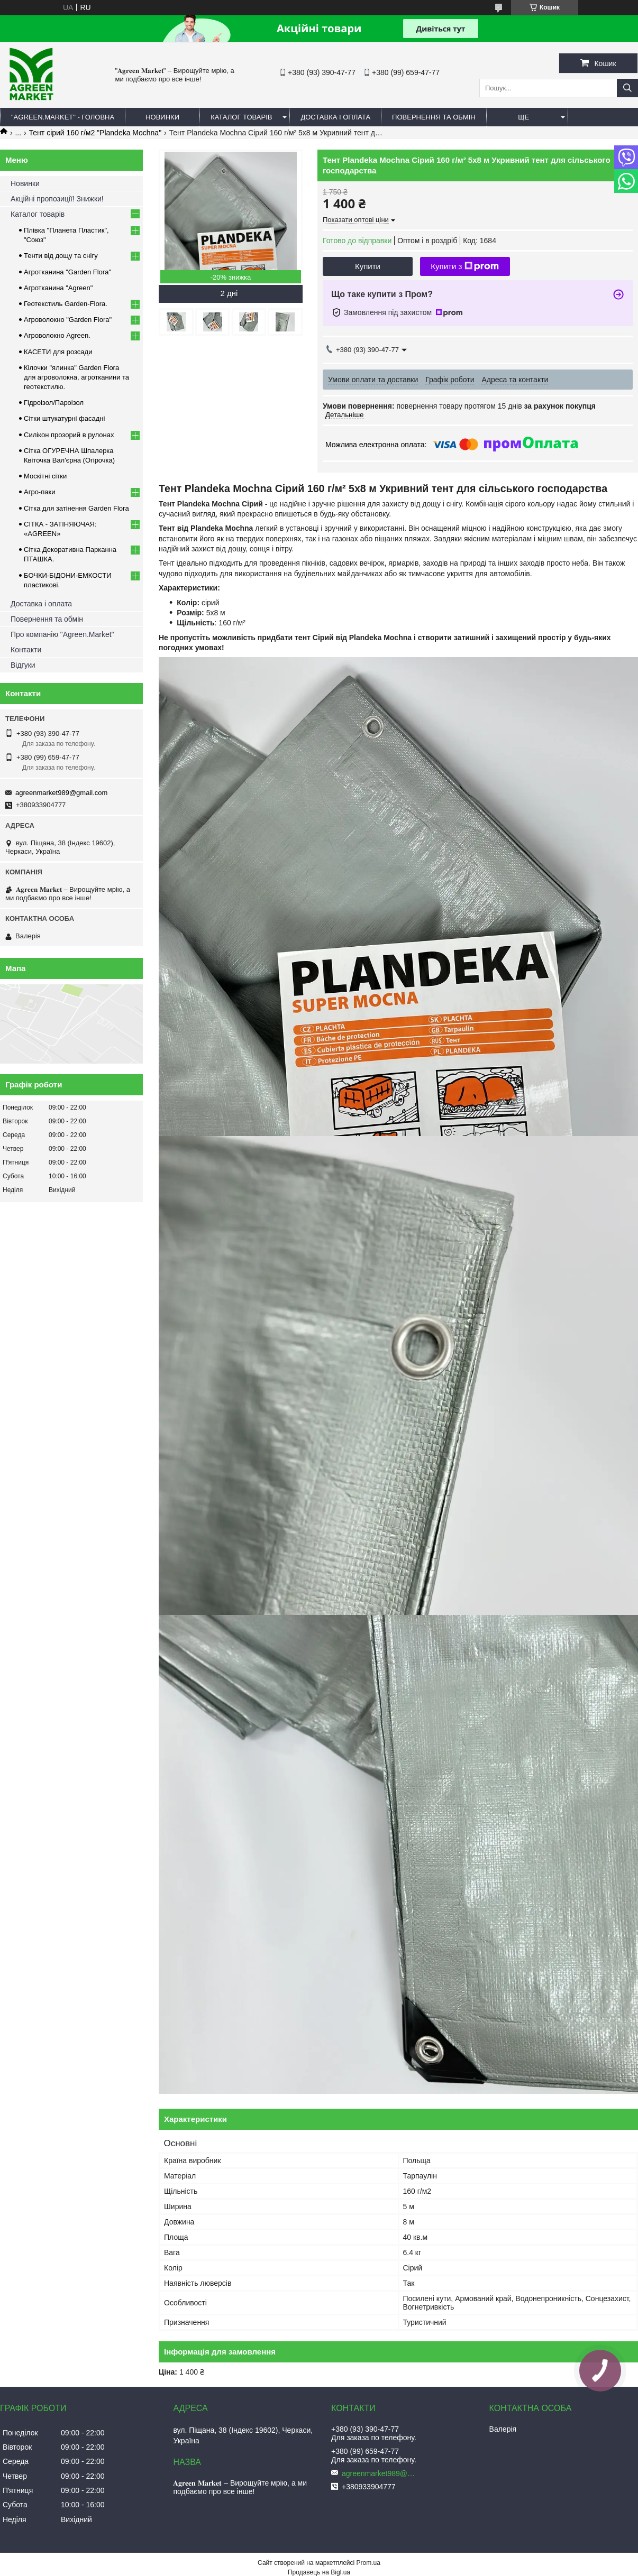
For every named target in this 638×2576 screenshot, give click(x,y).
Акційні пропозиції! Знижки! (57, 199)
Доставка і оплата (41, 603)
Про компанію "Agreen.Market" (62, 634)
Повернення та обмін (47, 619)
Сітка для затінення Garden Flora (76, 508)
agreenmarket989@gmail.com (61, 793)
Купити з (465, 266)
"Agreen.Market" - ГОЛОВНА (62, 117)
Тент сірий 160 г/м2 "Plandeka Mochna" (95, 132)
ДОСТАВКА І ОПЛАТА (335, 117)
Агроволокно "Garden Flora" (68, 320)
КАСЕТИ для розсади (58, 352)
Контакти (26, 649)
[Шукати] (627, 88)
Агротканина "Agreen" (58, 288)
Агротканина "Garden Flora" (67, 272)
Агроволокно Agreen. (57, 335)
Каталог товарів (38, 214)
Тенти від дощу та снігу (61, 256)
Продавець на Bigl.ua (319, 2572)
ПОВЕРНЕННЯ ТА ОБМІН (434, 117)
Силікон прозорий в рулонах (69, 435)
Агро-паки (39, 492)
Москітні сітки (45, 476)
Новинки (25, 183)
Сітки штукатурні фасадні (64, 418)
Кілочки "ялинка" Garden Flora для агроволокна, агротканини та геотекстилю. (76, 377)
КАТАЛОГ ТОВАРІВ (241, 117)
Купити (367, 266)
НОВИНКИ (162, 117)
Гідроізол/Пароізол (54, 403)
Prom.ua (368, 2562)
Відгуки (23, 665)
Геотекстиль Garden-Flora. (65, 304)
